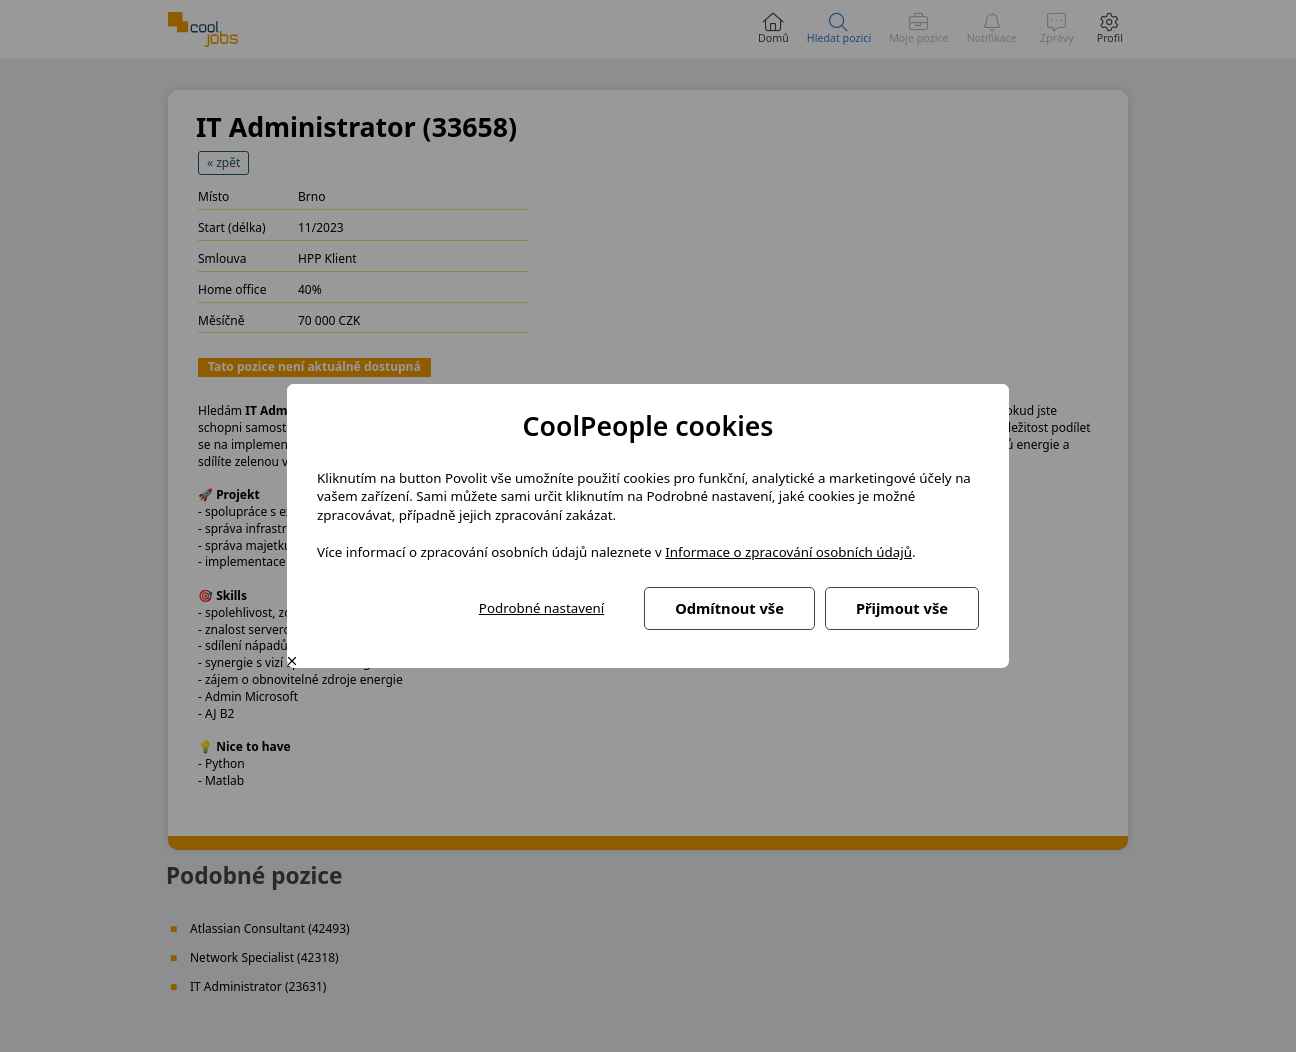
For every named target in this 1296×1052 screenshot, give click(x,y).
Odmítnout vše (729, 608)
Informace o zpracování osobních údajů (788, 552)
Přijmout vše (902, 608)
